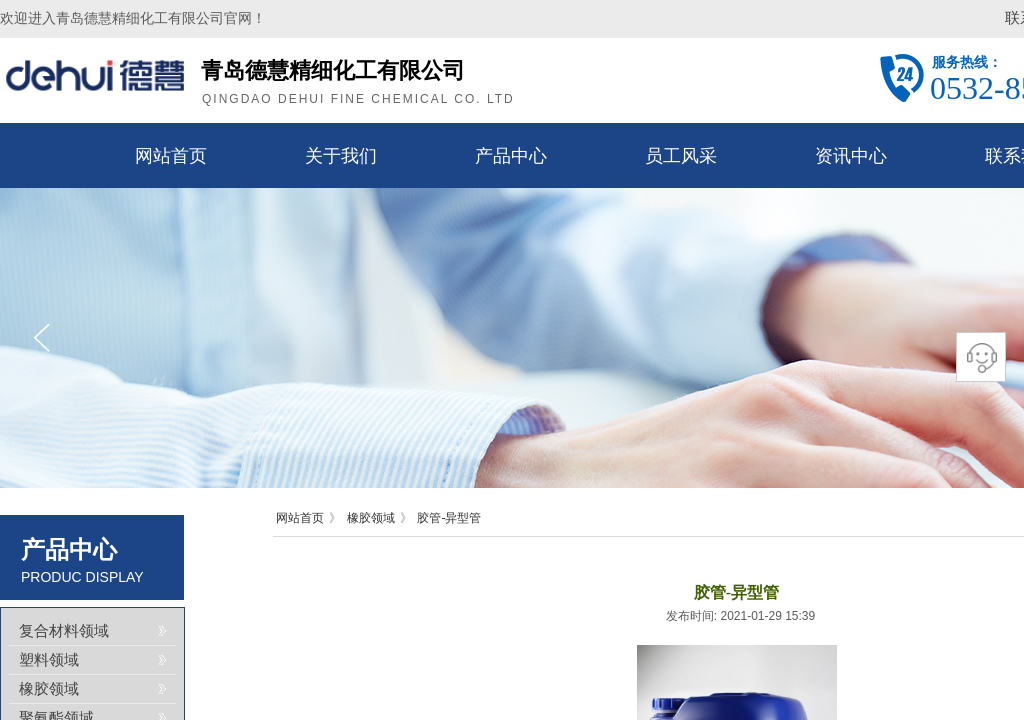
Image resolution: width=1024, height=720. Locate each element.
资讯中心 (851, 156)
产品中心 (511, 156)
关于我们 (341, 156)
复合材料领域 (64, 631)
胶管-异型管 (449, 518)
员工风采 (681, 156)
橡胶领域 (371, 518)
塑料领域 (49, 660)
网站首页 (171, 156)
